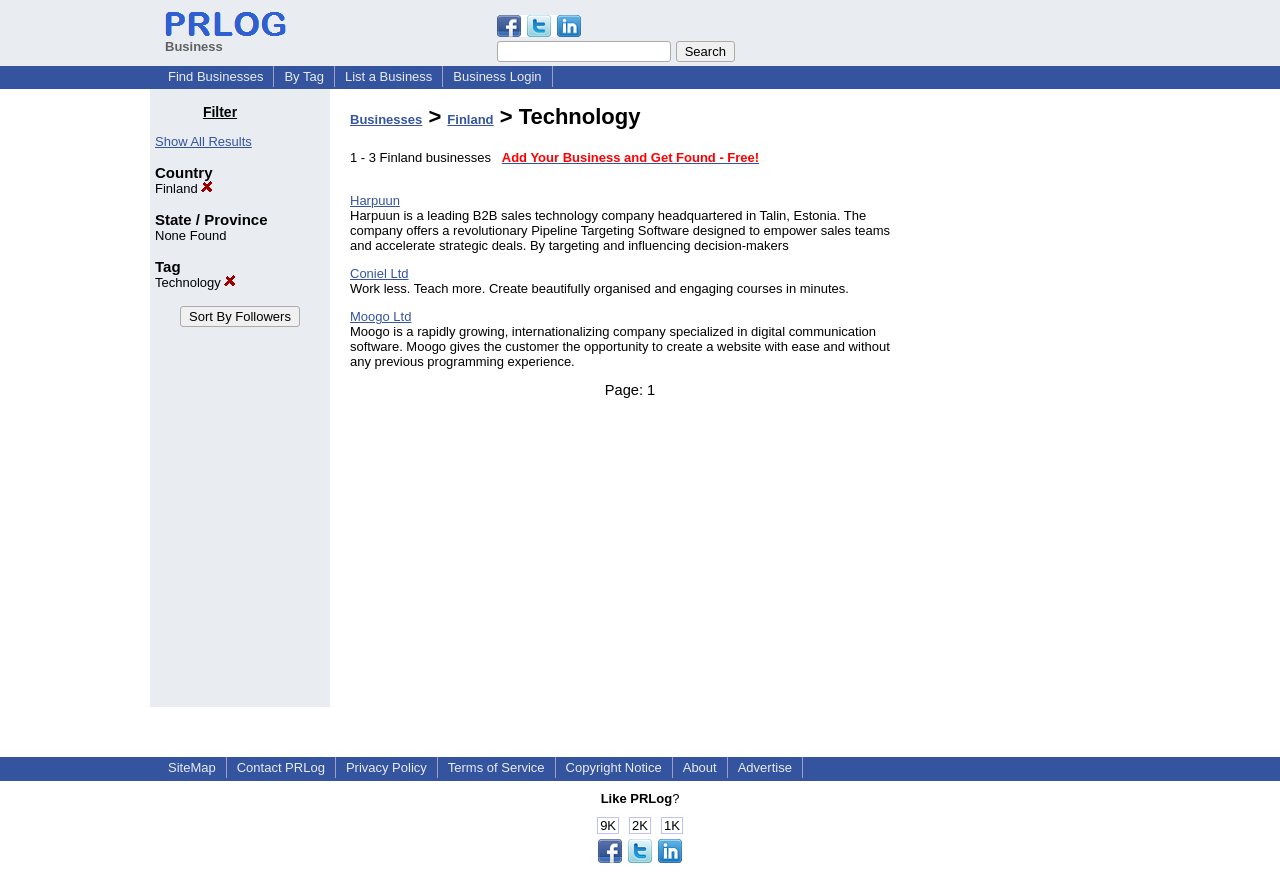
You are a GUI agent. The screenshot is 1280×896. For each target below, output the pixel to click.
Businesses (386, 119)
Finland (184, 188)
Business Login (497, 76)
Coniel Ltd (379, 273)
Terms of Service (496, 767)
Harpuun (375, 200)
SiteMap (192, 767)
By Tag (304, 76)
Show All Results (203, 141)
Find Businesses (215, 76)
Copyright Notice (614, 767)
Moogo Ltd (380, 316)
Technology (195, 282)
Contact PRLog (281, 767)
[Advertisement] (1028, 404)
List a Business (388, 76)
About (700, 767)
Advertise (765, 767)
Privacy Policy (386, 767)
